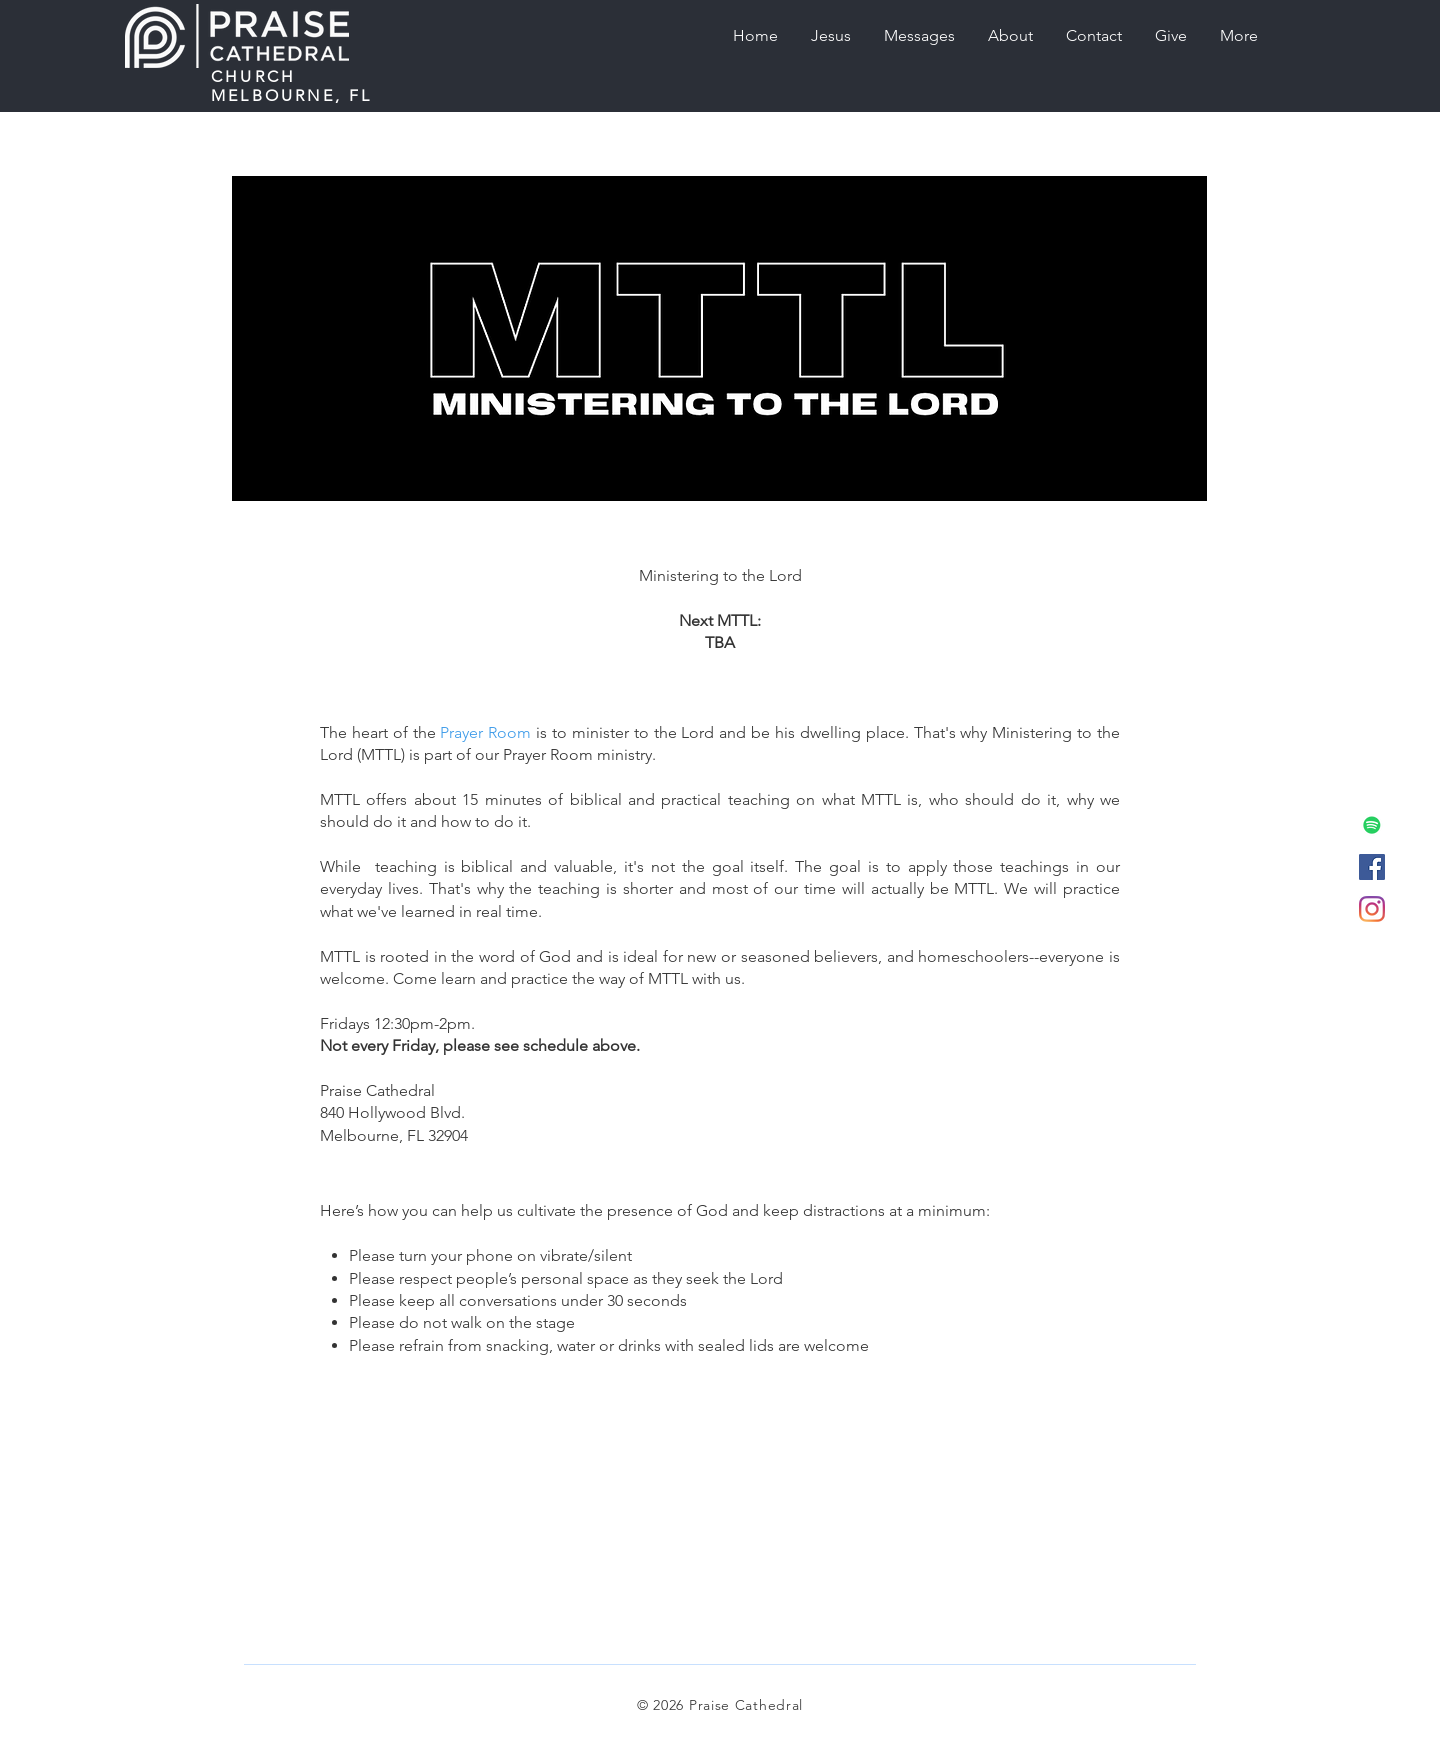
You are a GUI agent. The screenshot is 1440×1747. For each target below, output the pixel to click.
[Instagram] (1372, 909)
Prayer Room (485, 732)
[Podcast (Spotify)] (1372, 825)
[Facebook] (1372, 867)
